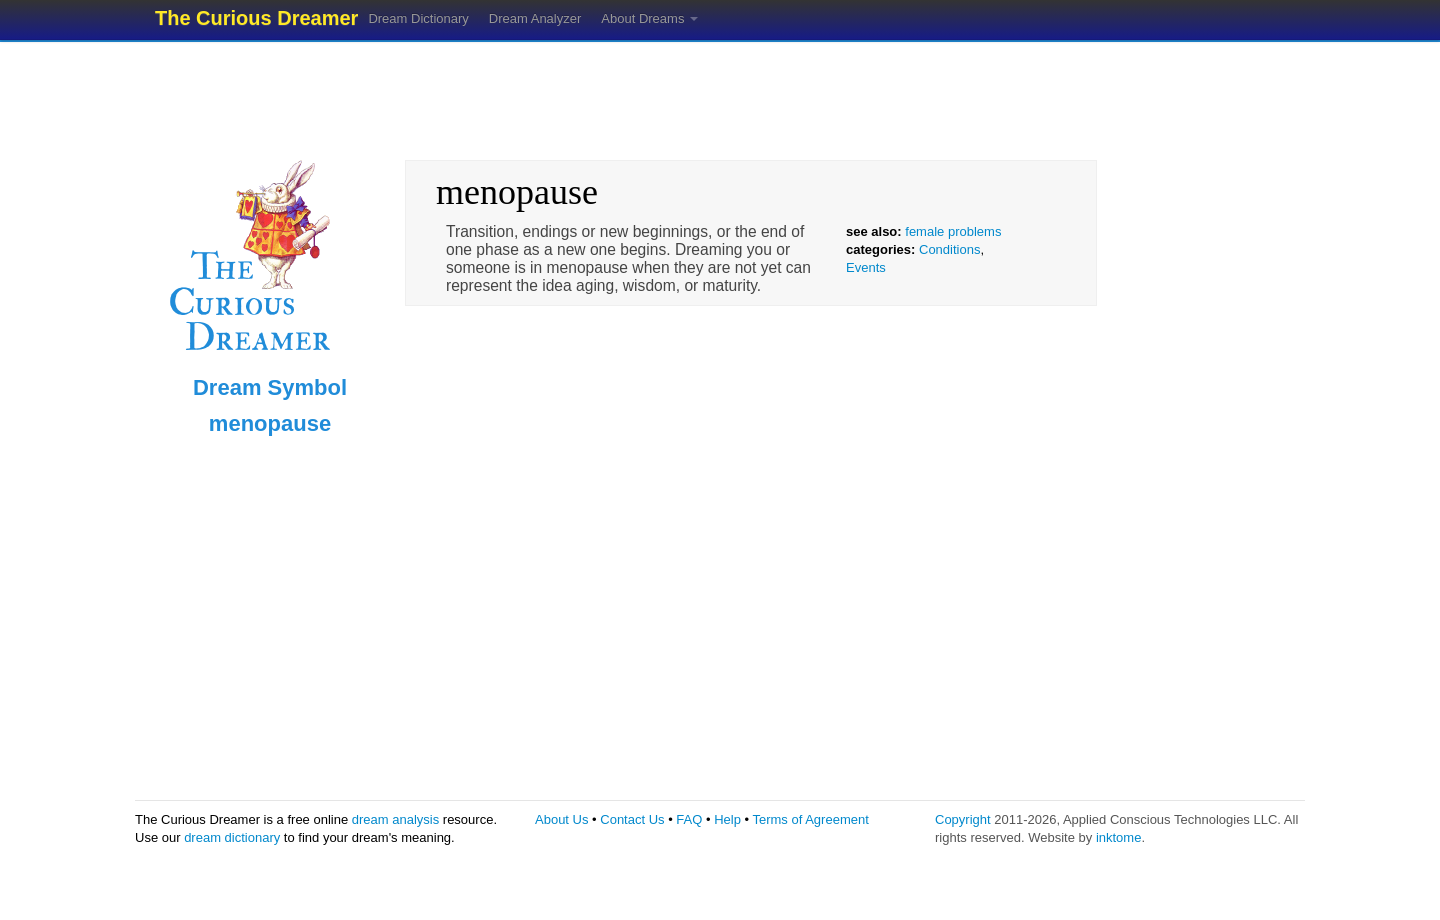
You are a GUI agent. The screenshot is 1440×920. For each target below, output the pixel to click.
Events (866, 267)
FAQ (689, 819)
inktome (1119, 837)
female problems (953, 231)
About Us (561, 819)
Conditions (949, 249)
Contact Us (632, 819)
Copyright (963, 819)
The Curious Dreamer (256, 18)
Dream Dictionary (418, 18)
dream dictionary (232, 837)
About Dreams (649, 18)
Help (727, 819)
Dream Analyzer (535, 18)
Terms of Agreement (810, 819)
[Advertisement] (720, 95)
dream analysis (395, 819)
